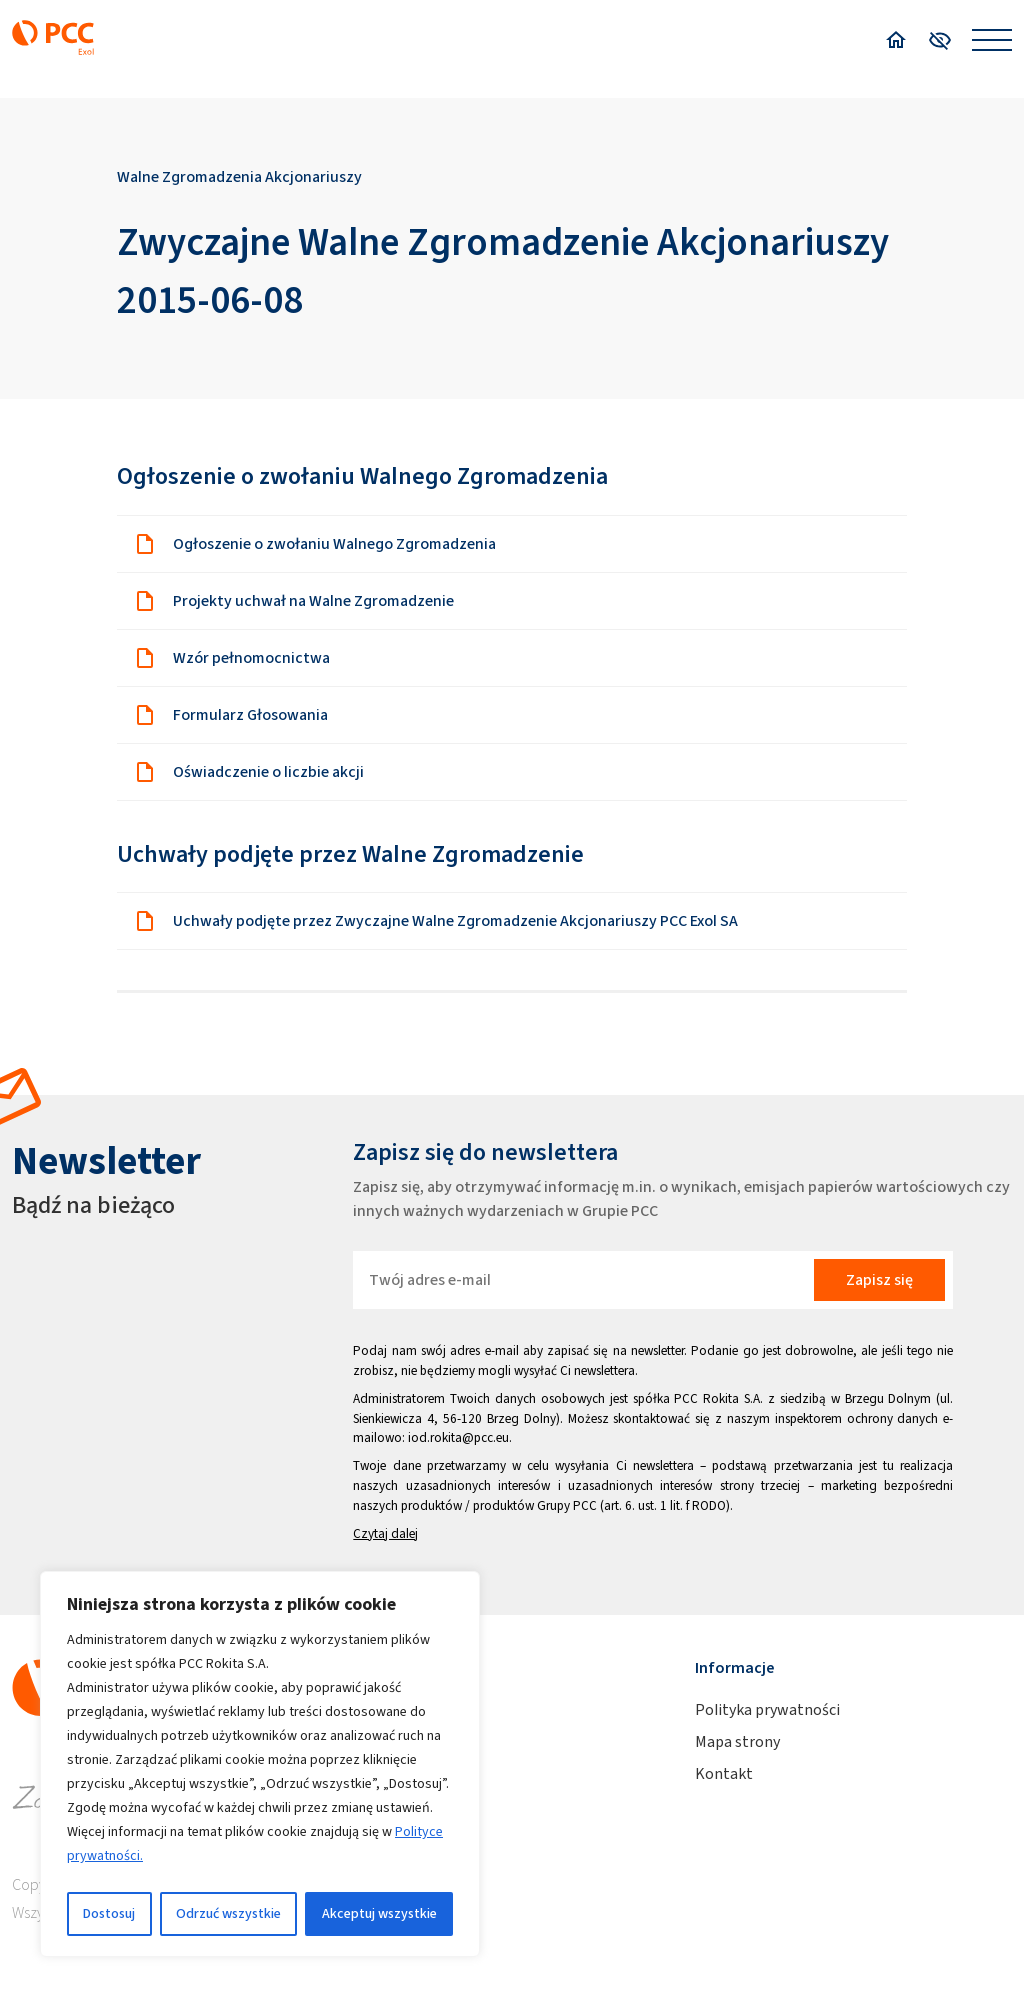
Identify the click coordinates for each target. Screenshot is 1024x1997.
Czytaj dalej (385, 1533)
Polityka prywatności (767, 1709)
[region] (260, 1764)
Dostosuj (109, 1913)
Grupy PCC (567, 1505)
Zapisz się (879, 1279)
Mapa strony (737, 1741)
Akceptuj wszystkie (379, 1913)
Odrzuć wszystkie (228, 1913)
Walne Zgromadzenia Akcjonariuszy (239, 176)
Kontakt (724, 1773)
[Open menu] (992, 40)
